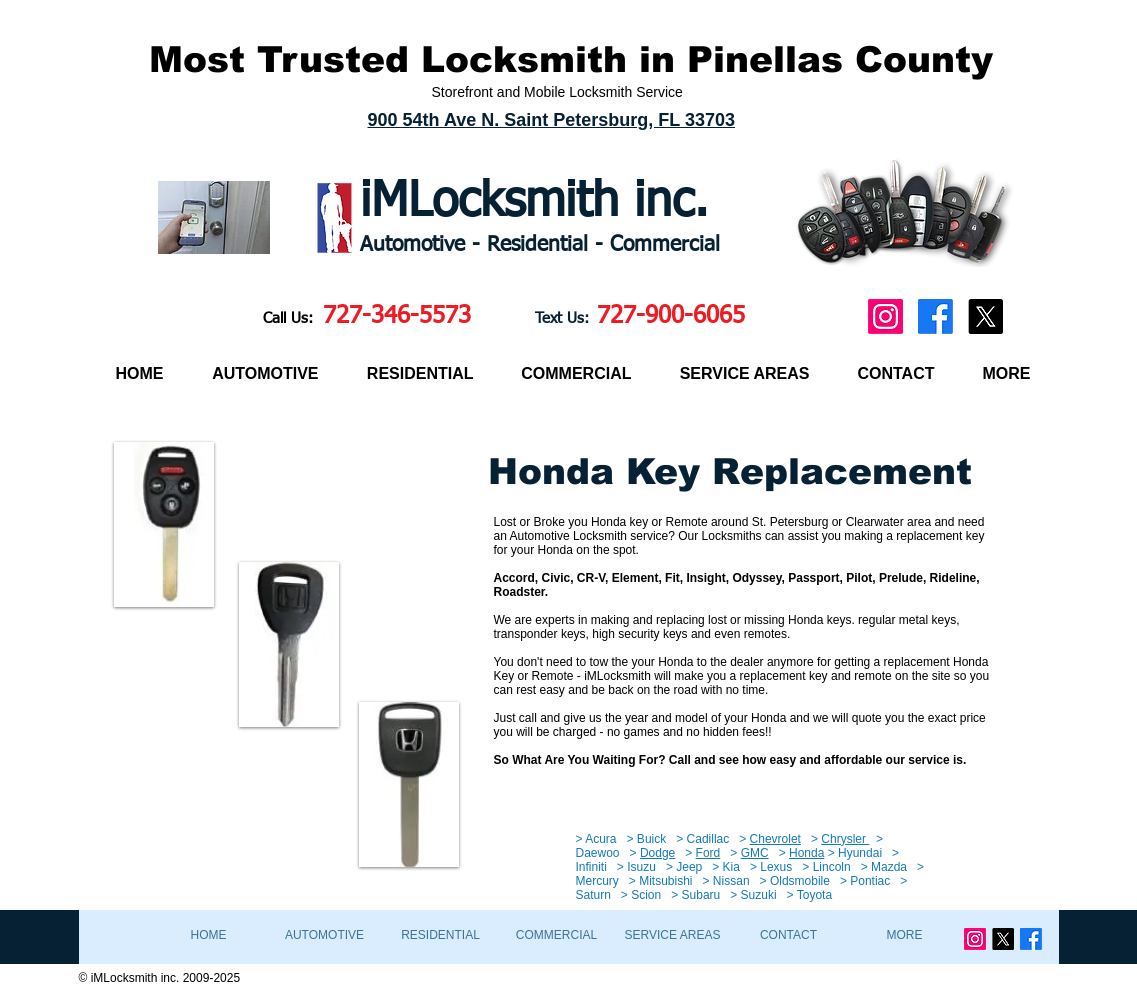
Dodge (657, 853)
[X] (985, 316)
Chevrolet (775, 839)
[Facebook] (935, 316)
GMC (755, 853)
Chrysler (845, 839)
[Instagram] (885, 316)
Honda (806, 853)
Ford (708, 853)
